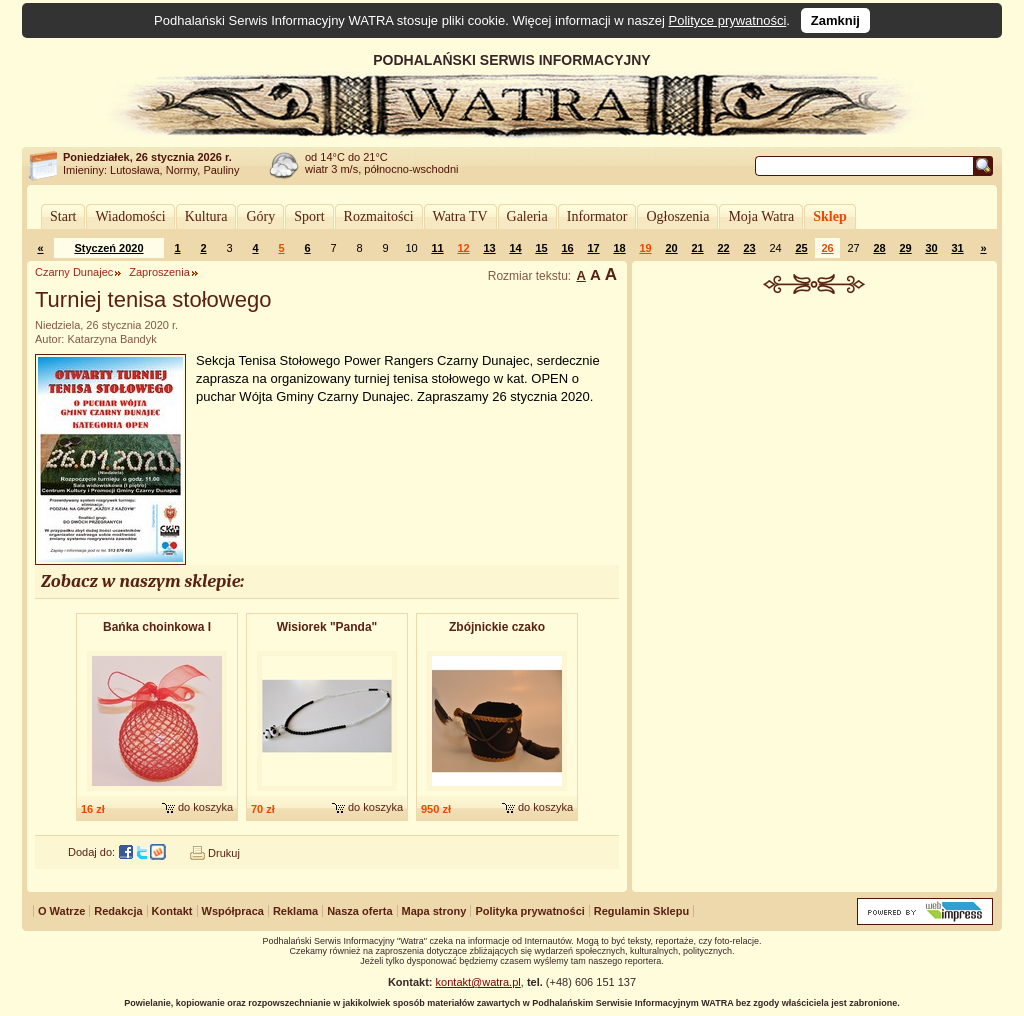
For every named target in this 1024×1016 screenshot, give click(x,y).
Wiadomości (130, 216)
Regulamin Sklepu (641, 911)
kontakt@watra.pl (478, 982)
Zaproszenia (159, 272)
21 (697, 248)
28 (879, 248)
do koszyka (205, 807)
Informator (597, 216)
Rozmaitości (379, 216)
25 (801, 248)
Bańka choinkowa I (157, 627)
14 (515, 248)
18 (619, 248)
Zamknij (835, 20)
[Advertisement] (815, 444)
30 (931, 248)
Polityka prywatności (529, 911)
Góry (260, 216)
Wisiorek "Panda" (327, 627)
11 (437, 248)
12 (463, 248)
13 (489, 248)
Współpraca (233, 911)
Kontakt (172, 911)
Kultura (206, 216)
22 (723, 248)
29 (905, 248)
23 (749, 248)
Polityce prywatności (728, 20)
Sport (309, 216)
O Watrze (61, 911)
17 (593, 248)
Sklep (829, 216)
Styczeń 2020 (108, 248)
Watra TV (460, 216)
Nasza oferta (359, 911)
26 (827, 248)
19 (645, 248)
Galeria (527, 216)
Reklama (295, 911)
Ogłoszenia (677, 216)
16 (567, 248)
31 (957, 248)
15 (541, 248)
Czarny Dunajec (74, 272)
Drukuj (224, 853)
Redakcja (118, 911)
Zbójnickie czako (497, 627)
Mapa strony (434, 911)
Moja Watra (761, 216)
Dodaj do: (91, 852)
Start (63, 216)
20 (671, 248)
